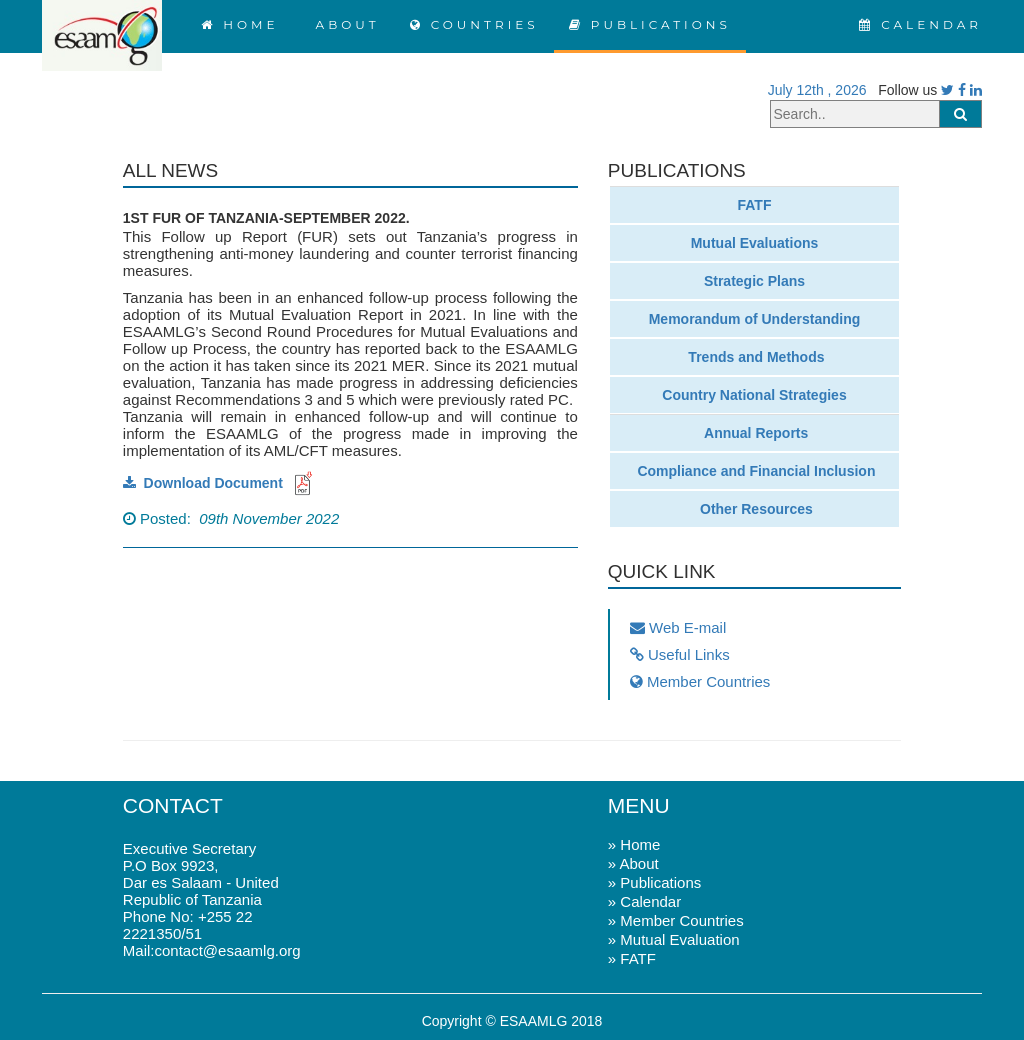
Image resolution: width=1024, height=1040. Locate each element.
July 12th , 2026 (813, 90)
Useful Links (680, 654)
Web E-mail (678, 627)
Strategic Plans (754, 281)
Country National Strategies (754, 395)
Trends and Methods (754, 357)
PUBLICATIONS (650, 24)
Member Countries (700, 681)
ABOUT (343, 24)
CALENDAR (920, 24)
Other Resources (754, 509)
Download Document (220, 483)
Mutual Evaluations (755, 243)
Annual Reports (755, 433)
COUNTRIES (474, 24)
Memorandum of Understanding (755, 319)
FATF (755, 205)
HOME (240, 24)
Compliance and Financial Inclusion (755, 471)
